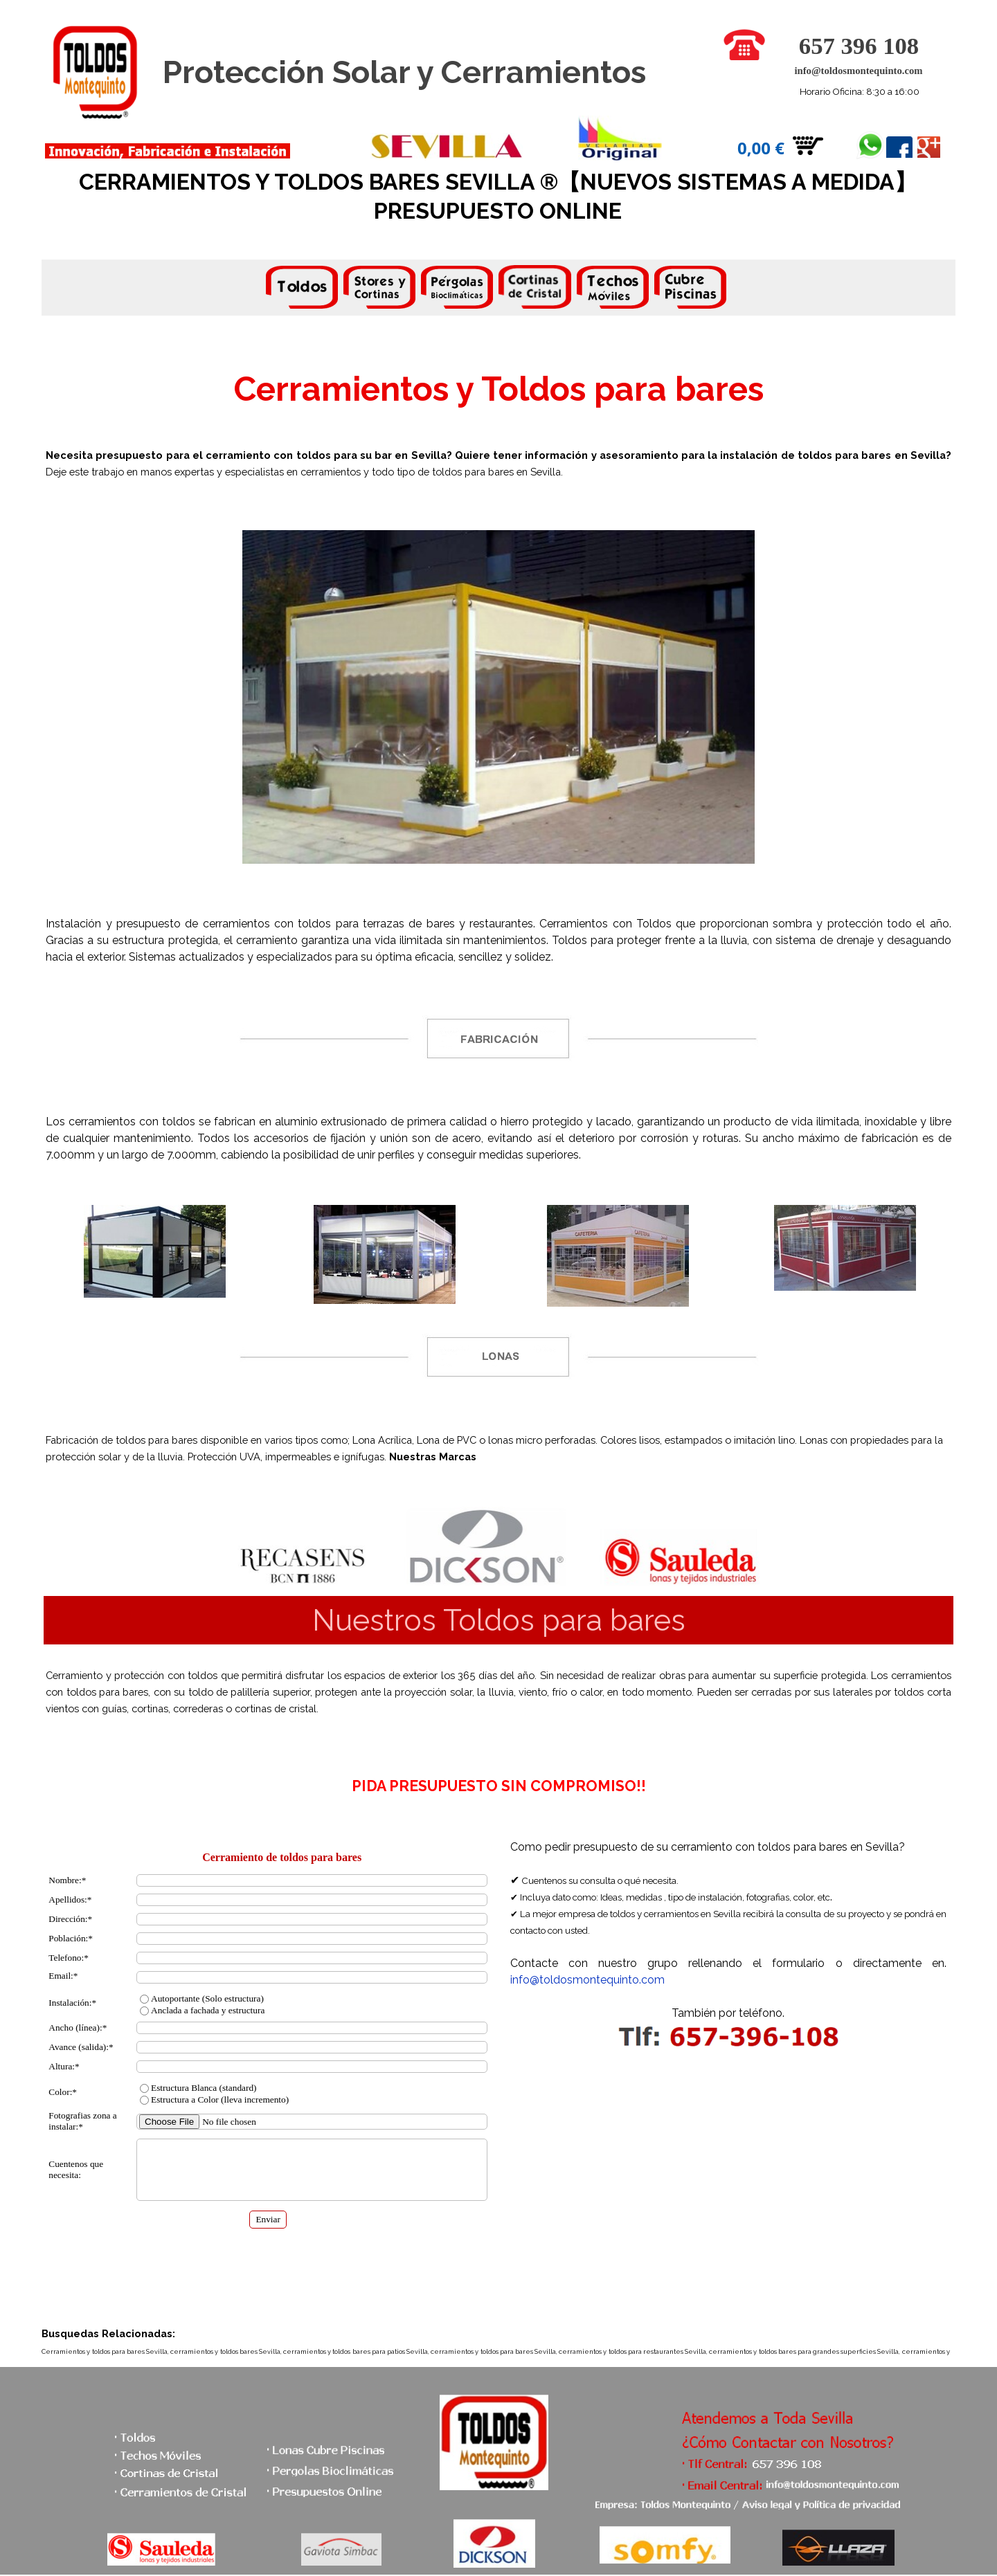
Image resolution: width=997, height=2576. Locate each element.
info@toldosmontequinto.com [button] (858, 70)
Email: (63, 1975)
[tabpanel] (498, 289)
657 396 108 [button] (859, 46)
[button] (744, 35)
